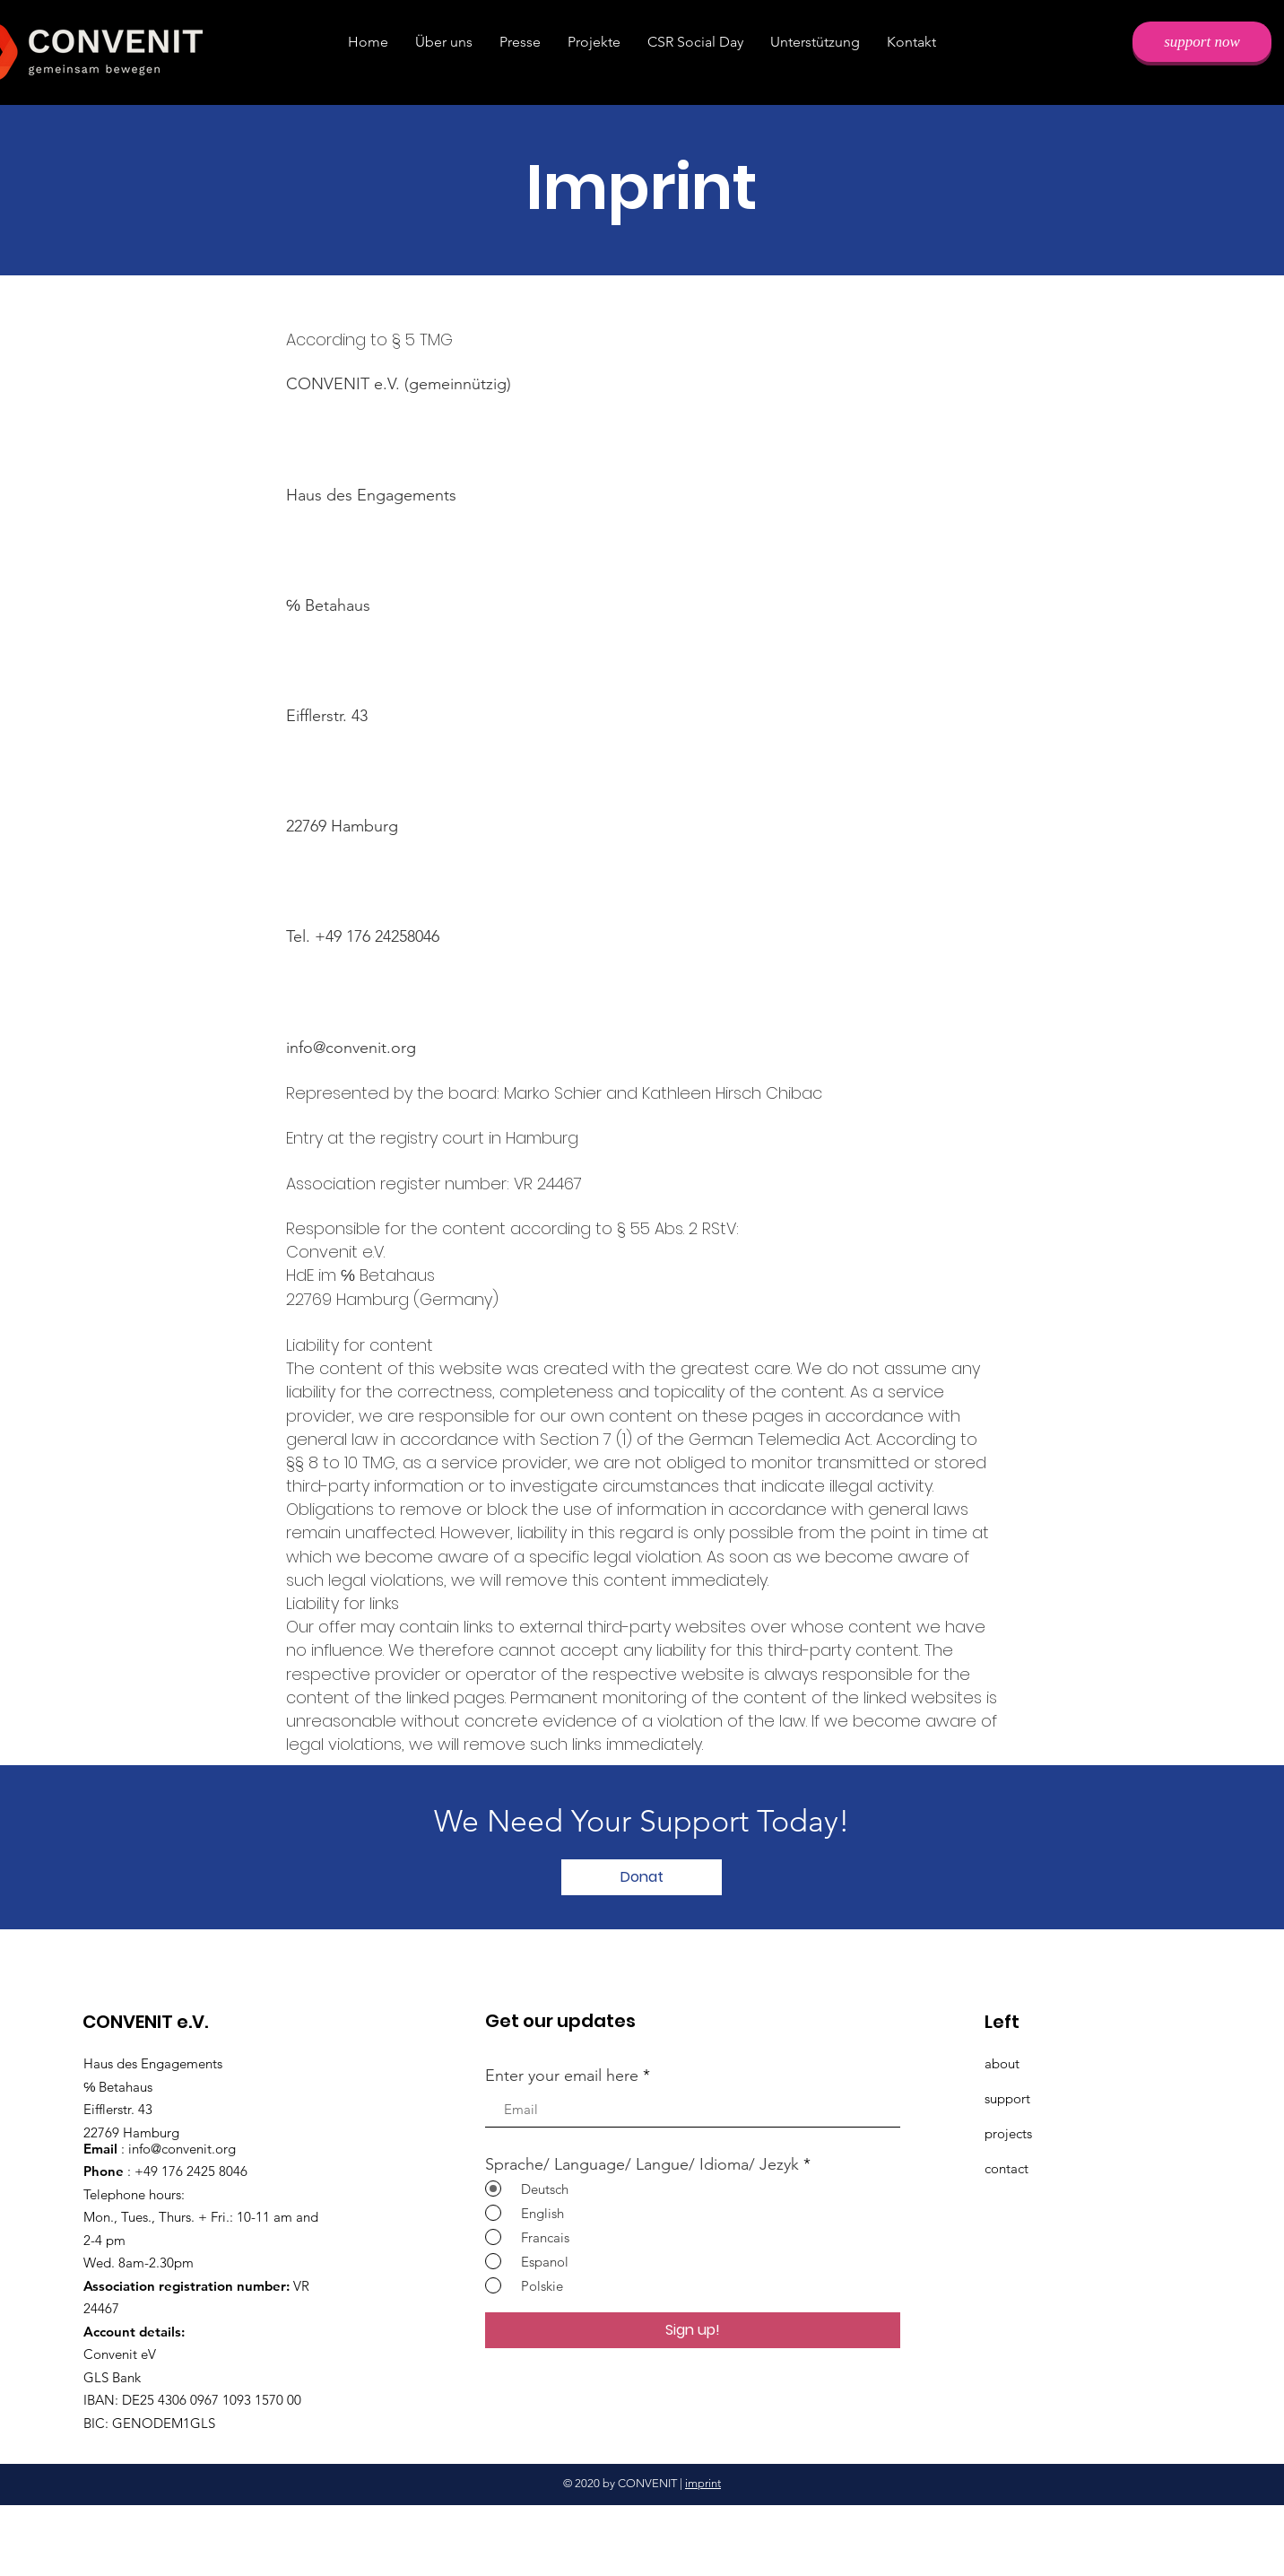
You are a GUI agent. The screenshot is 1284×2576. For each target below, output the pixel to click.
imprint (703, 2483)
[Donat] (641, 1877)
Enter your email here (561, 2075)
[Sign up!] (692, 2330)
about (1002, 2063)
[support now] (1201, 42)
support (1007, 2098)
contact (1006, 2168)
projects (1008, 2133)
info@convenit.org (351, 1047)
